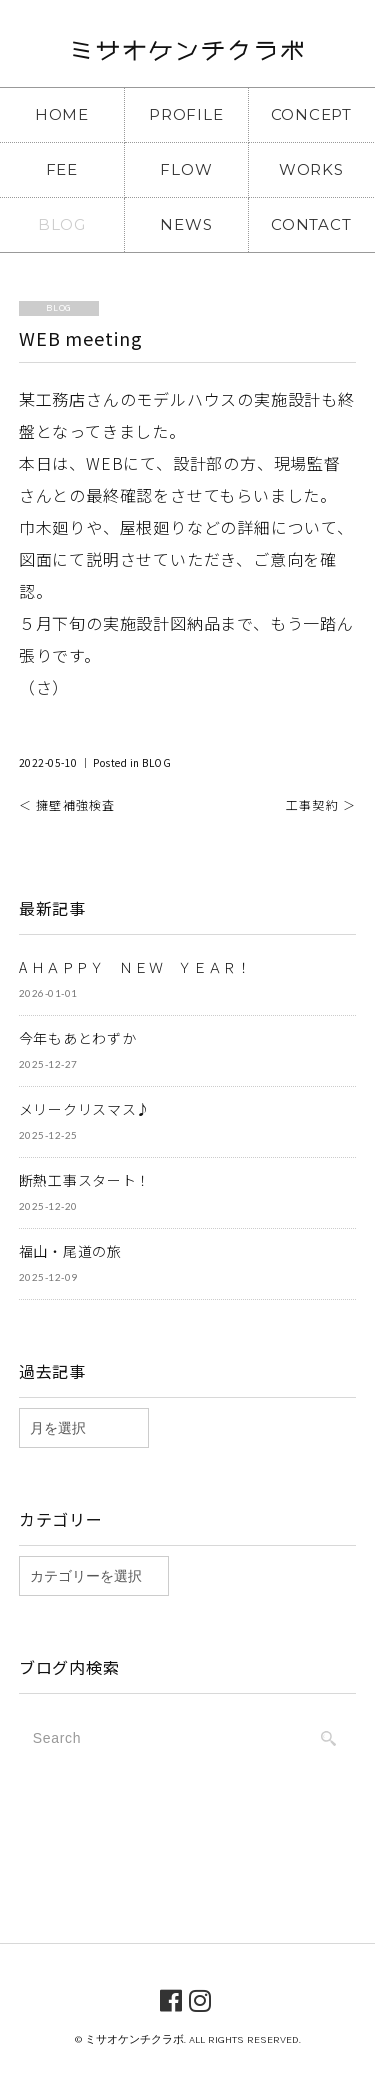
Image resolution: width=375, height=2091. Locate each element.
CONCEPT (311, 114)
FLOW (186, 169)
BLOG (62, 224)
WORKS (311, 169)
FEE (62, 169)
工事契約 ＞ (321, 804)
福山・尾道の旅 (70, 1251)
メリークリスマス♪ (85, 1109)
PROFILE (186, 114)
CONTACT (311, 224)
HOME (62, 114)
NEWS (186, 224)
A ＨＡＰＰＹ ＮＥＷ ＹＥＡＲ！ (135, 967)
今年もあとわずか (78, 1038)
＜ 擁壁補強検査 (67, 804)
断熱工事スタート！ (85, 1180)
